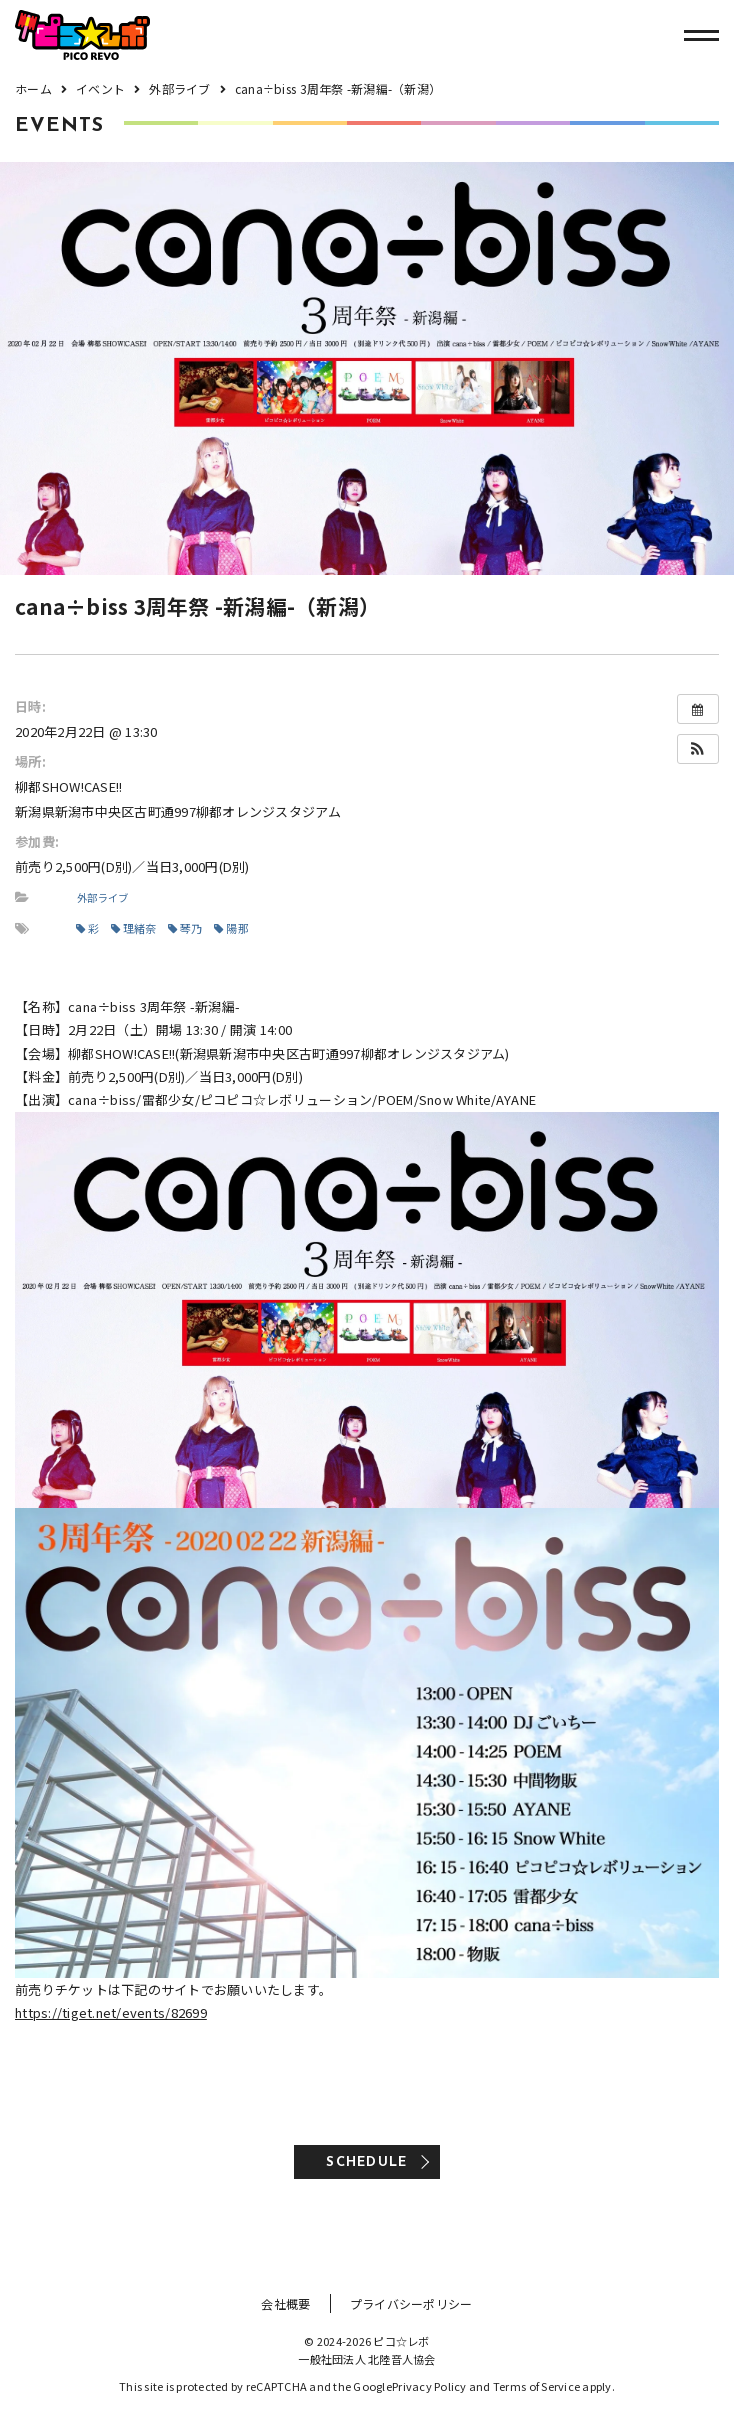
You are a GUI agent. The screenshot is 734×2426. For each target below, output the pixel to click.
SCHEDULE (366, 2162)
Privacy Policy (429, 2386)
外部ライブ (102, 897)
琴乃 (185, 928)
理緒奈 (134, 928)
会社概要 (285, 2303)
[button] (698, 749)
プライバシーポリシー (411, 2303)
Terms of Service (536, 2386)
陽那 (231, 928)
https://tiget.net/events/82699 (111, 2012)
